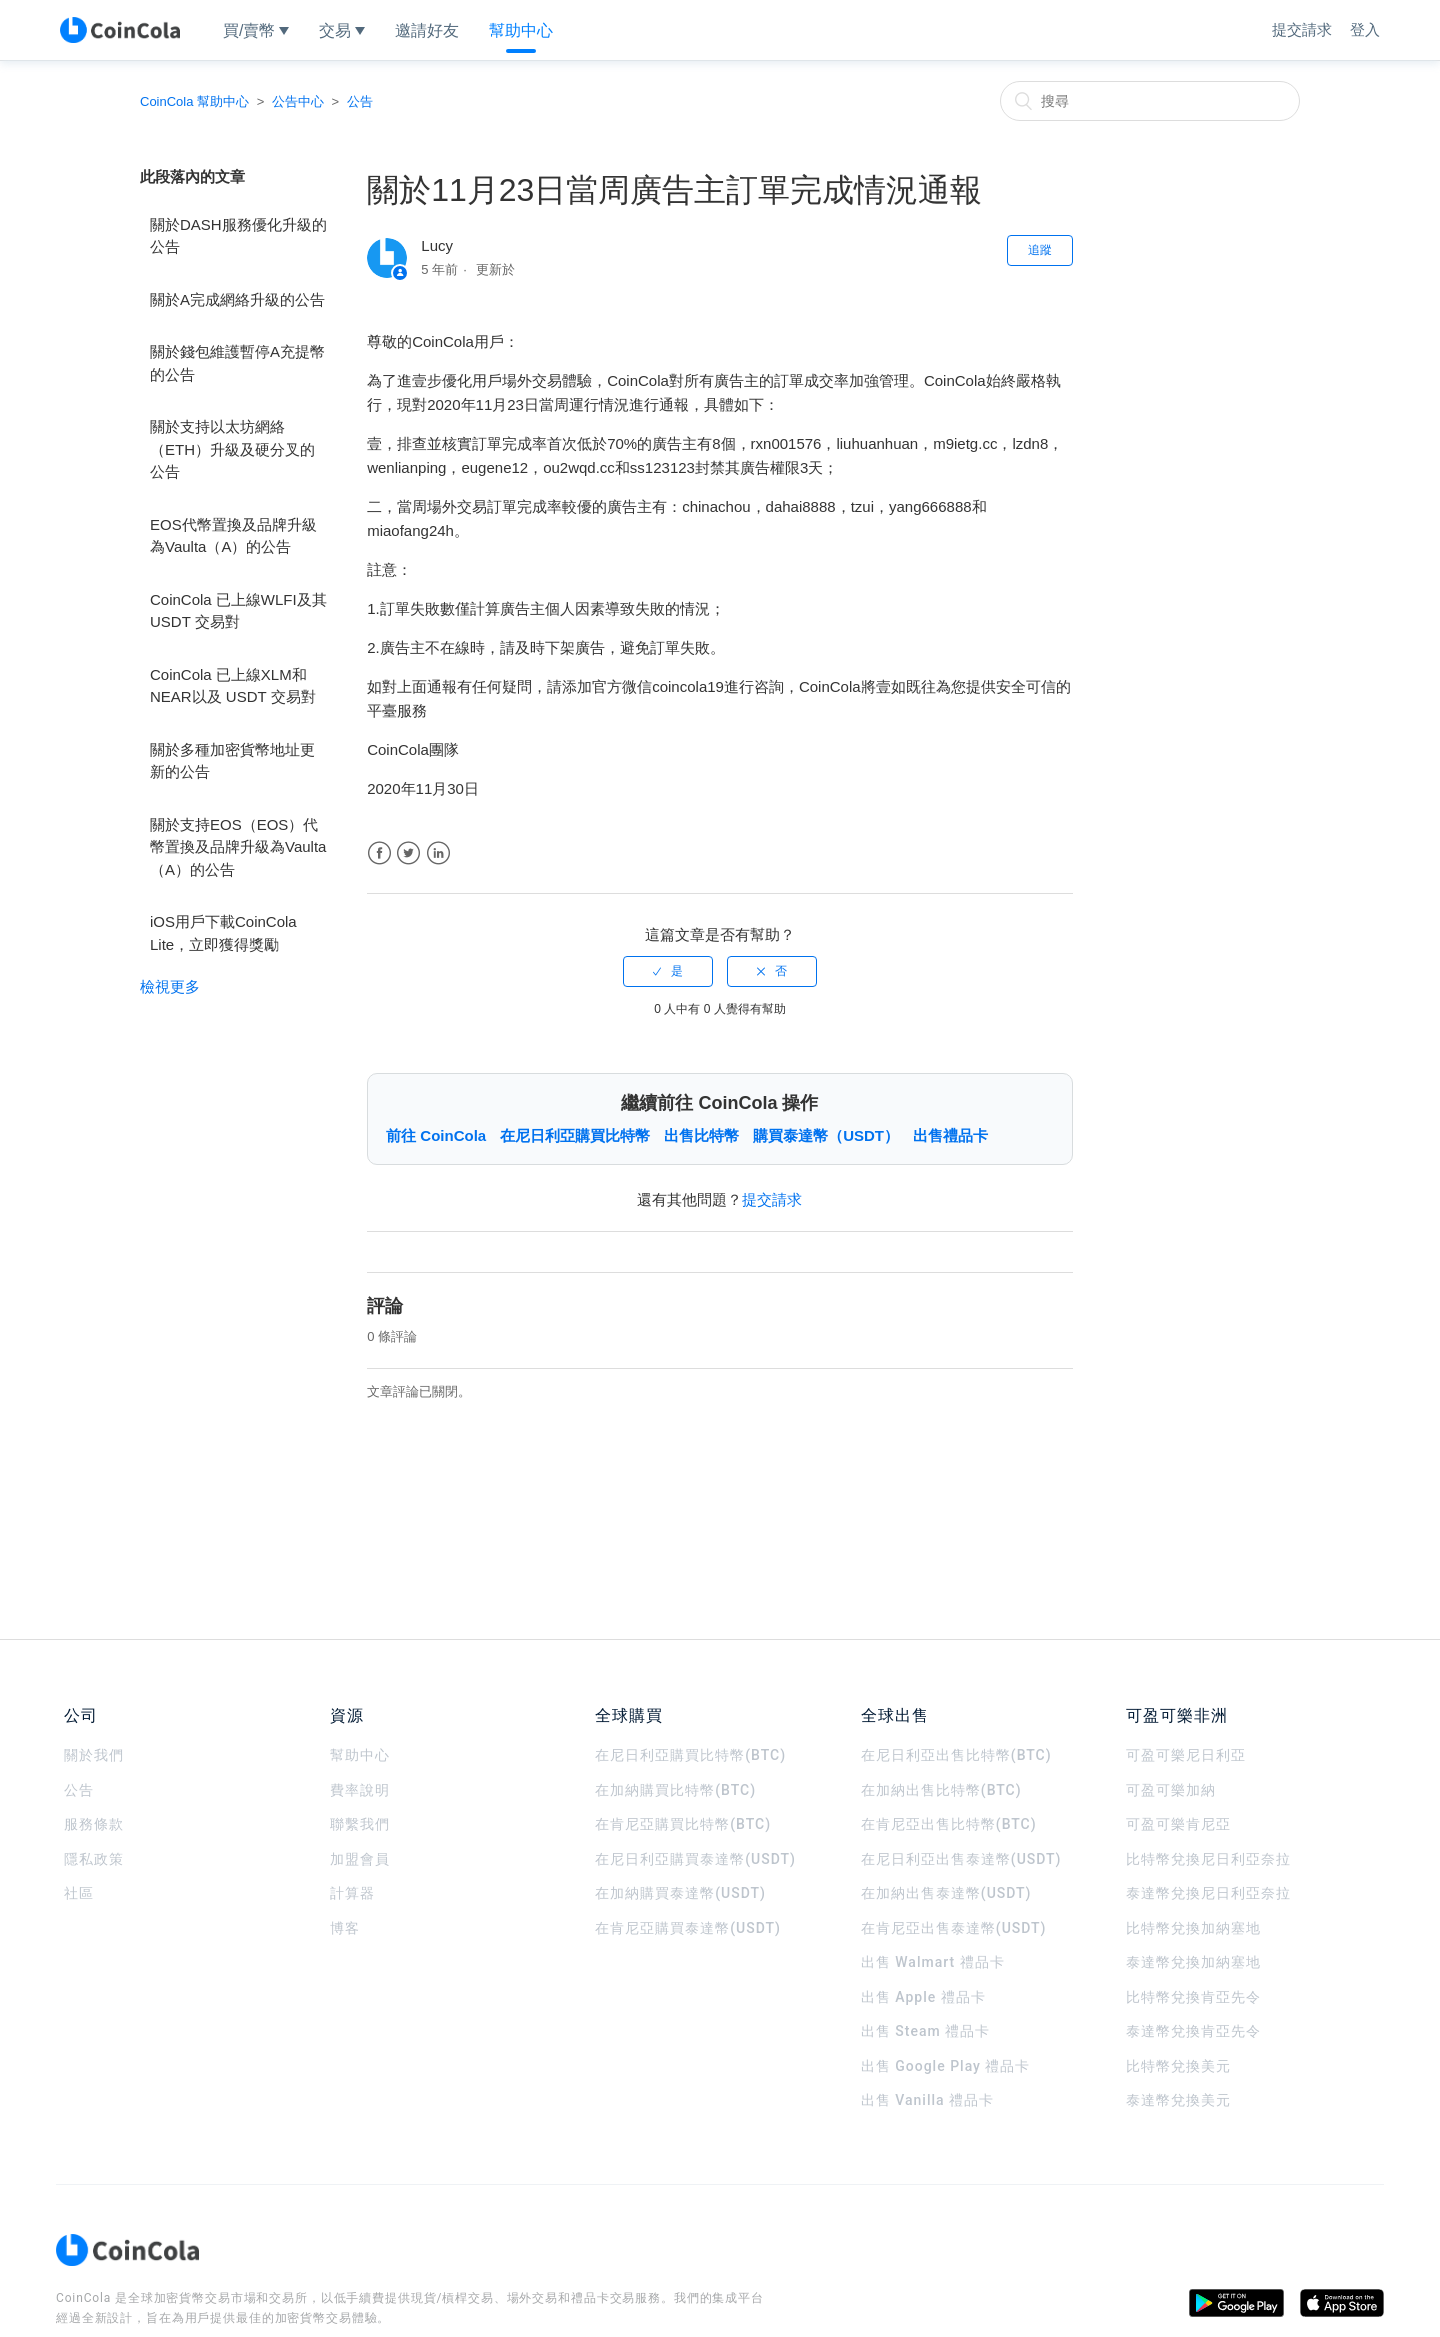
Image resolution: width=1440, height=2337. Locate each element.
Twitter (408, 853)
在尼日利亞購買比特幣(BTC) (690, 1755)
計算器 (352, 1893)
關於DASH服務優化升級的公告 (238, 236)
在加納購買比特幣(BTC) (675, 1790)
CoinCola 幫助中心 (194, 101)
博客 (345, 1928)
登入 (1365, 29)
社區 (79, 1893)
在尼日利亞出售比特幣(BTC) (956, 1755)
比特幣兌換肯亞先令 (1193, 1997)
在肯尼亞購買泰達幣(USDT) (688, 1928)
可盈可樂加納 (1171, 1790)
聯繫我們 (360, 1824)
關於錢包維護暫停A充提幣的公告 (237, 363)
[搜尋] (1150, 101)
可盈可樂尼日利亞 (1186, 1755)
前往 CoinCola (436, 1135)
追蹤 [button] (1040, 250)
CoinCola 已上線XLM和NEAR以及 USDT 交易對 (233, 686)
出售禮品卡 (950, 1135)
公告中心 (298, 101)
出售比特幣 (701, 1135)
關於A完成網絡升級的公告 (237, 299)
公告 (360, 101)
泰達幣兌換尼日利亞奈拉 (1208, 1893)
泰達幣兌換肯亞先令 (1193, 2031)
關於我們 (94, 1755)
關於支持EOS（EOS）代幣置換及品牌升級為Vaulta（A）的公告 (238, 847)
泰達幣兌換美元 (1178, 2100)
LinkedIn (438, 853)
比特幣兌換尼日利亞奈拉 (1208, 1859)
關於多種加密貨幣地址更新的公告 (232, 761)
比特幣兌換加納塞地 (1193, 1928)
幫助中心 (360, 1755)
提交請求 (1302, 29)
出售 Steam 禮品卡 (925, 2031)
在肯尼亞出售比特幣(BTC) (949, 1824)
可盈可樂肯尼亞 (1178, 1824)
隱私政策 (94, 1859)
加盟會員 (360, 1859)
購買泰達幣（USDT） (826, 1135)
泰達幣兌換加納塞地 (1193, 1962)
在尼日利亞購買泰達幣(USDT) (695, 1859)
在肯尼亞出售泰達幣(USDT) (954, 1928)
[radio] (668, 971)
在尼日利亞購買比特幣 (575, 1135)
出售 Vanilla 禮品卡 (927, 2100)
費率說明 (360, 1790)
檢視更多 (170, 986)
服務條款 (94, 1824)
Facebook (379, 853)
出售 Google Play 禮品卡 (946, 2066)
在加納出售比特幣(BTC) (941, 1790)
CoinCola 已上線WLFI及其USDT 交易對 (238, 611)
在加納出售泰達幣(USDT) (946, 1893)
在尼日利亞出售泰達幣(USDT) (961, 1859)
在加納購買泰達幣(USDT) (680, 1893)
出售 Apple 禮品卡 (923, 1997)
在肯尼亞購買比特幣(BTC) (683, 1824)
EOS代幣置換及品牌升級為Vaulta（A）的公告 (233, 536)
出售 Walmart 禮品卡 (933, 1962)
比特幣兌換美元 (1178, 2066)
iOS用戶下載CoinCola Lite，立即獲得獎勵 (223, 933)
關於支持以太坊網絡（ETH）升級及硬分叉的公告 (232, 449)
